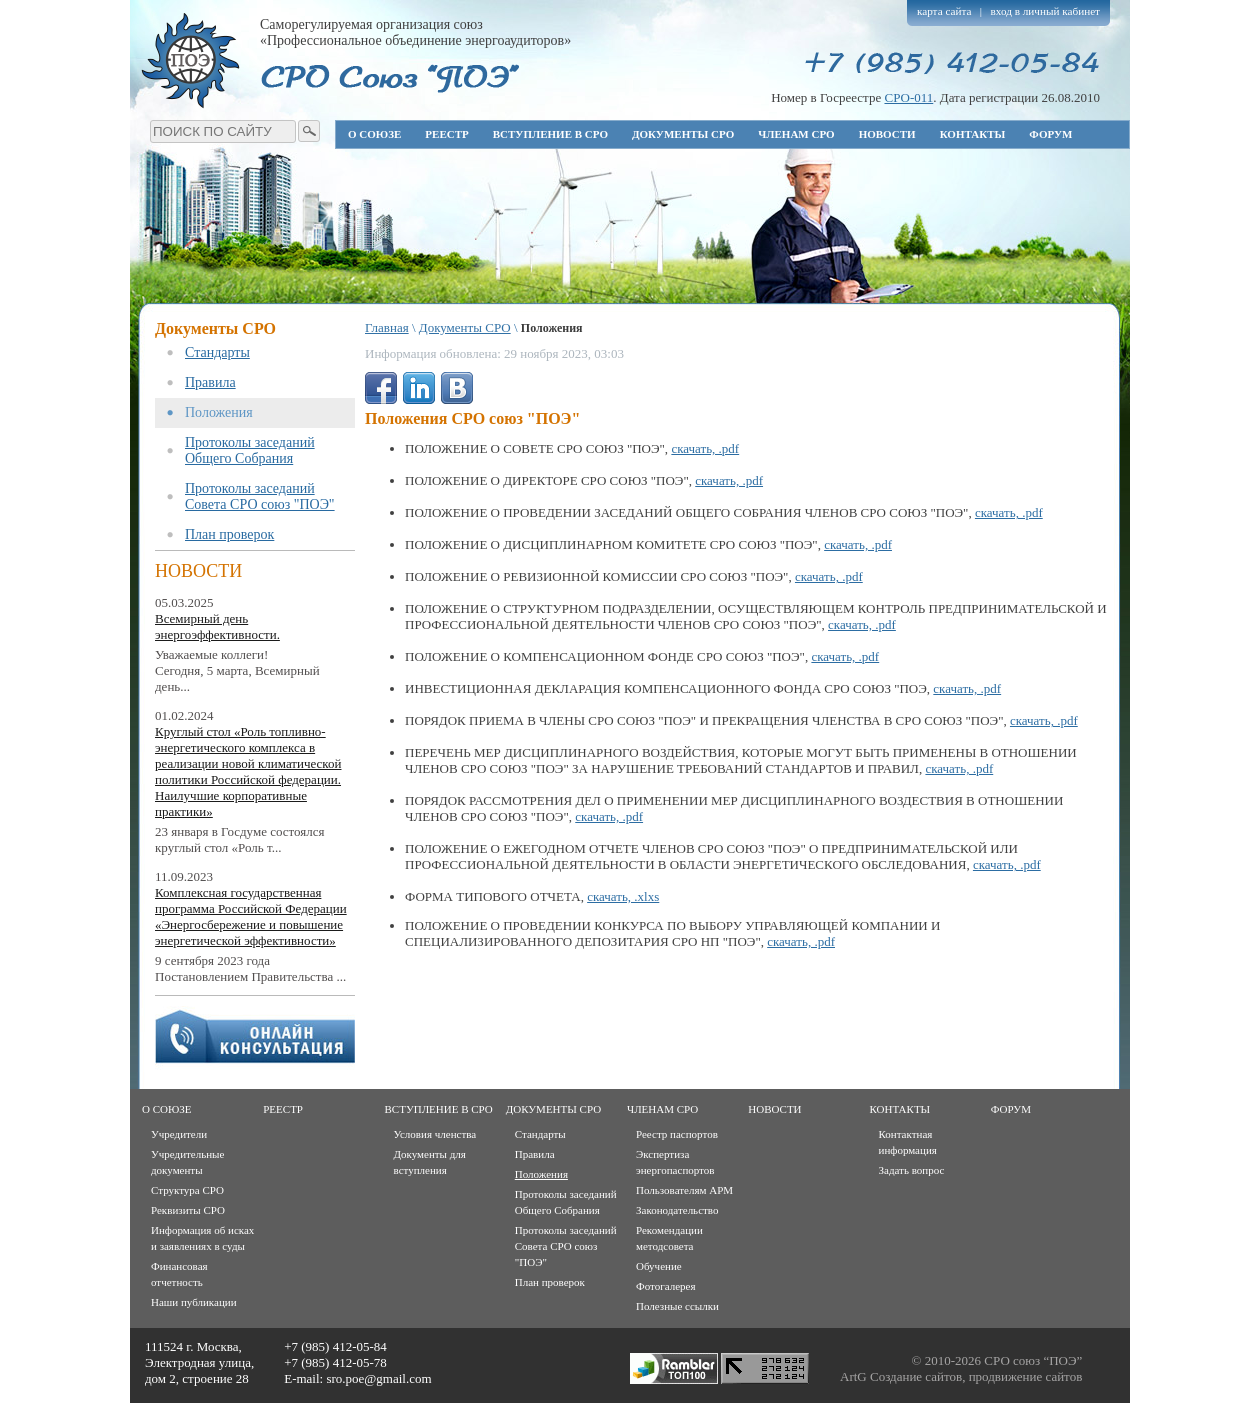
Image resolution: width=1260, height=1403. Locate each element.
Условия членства (435, 1134)
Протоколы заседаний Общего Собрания (250, 450)
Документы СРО (683, 134)
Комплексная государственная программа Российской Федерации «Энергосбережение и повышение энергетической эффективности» (251, 916)
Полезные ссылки (677, 1306)
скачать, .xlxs (623, 896)
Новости (887, 134)
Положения (219, 412)
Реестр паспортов (677, 1134)
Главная (387, 327)
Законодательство (677, 1210)
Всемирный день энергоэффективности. (217, 626)
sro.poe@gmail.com (378, 1378)
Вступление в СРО (550, 134)
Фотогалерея (666, 1286)
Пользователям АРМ (684, 1190)
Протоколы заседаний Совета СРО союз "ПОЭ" (260, 496)
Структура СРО (187, 1190)
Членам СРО (796, 134)
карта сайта (944, 11)
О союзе (374, 134)
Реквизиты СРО (188, 1210)
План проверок (229, 534)
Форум (1050, 134)
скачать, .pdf (705, 448)
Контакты (973, 134)
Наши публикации (194, 1302)
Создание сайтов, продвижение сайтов (976, 1376)
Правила (210, 382)
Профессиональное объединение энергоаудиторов (190, 60)
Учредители (179, 1134)
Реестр (446, 134)
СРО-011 (908, 97)
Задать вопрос (912, 1170)
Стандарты (217, 352)
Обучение (659, 1266)
